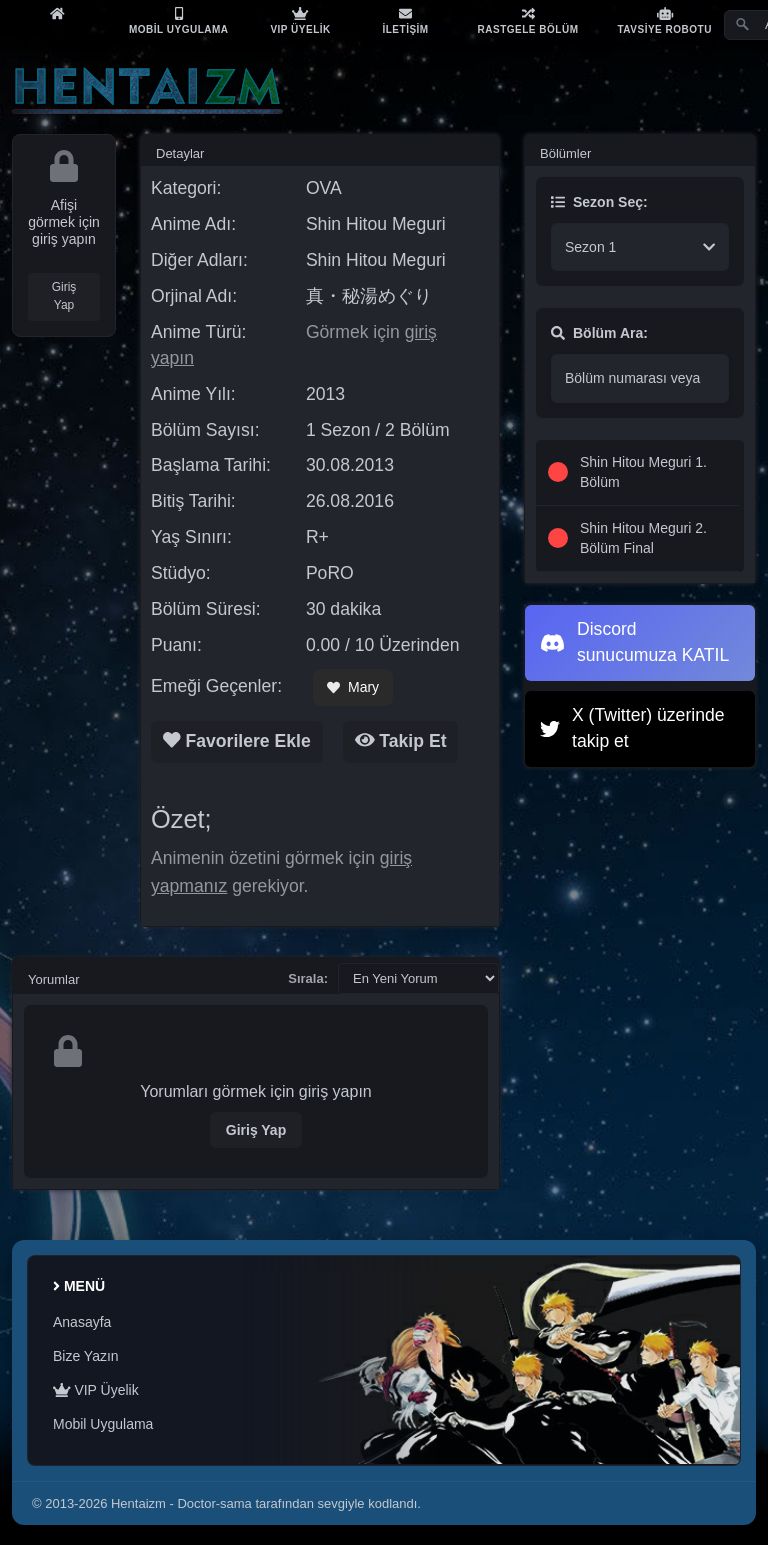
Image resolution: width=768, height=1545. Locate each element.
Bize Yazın (86, 1356)
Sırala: (308, 978)
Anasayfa (82, 1322)
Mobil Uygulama (103, 1424)
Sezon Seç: (599, 202)
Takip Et (401, 741)
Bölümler (565, 153)
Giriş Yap (64, 296)
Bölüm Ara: (599, 333)
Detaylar (180, 153)
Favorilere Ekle (237, 741)
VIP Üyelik (96, 1390)
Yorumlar (54, 979)
